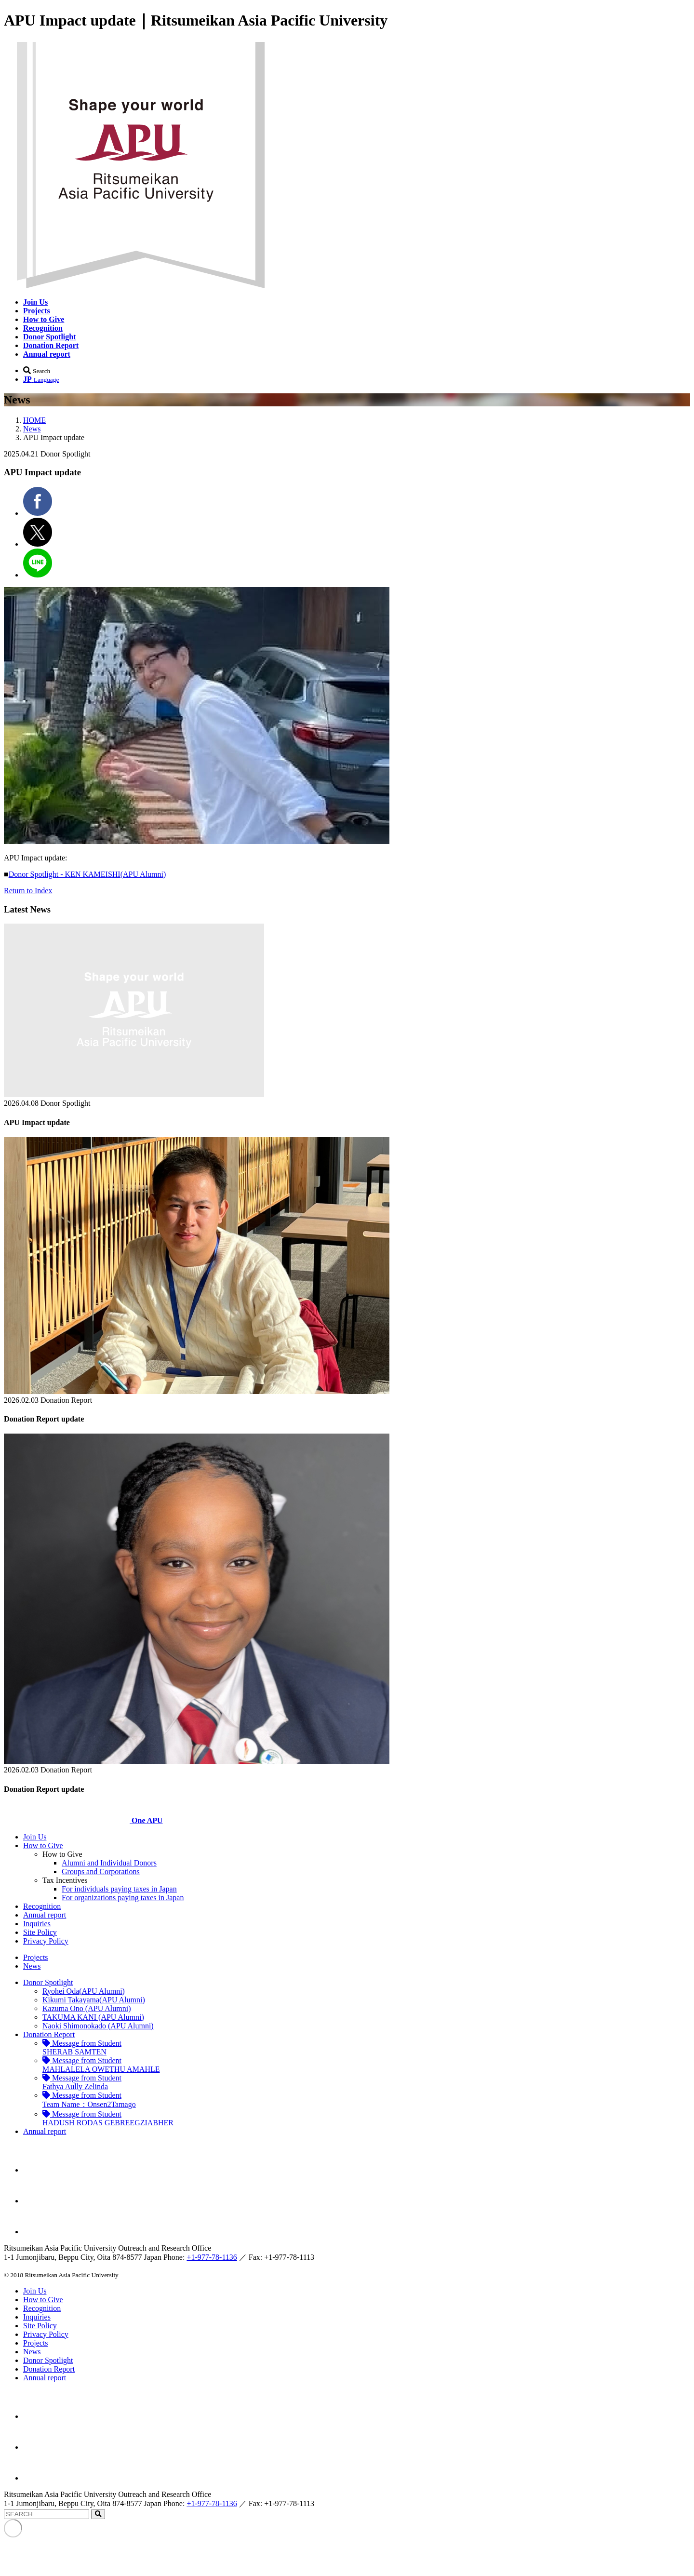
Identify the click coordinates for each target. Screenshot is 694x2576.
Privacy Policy (45, 1941)
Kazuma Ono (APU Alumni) (86, 2008)
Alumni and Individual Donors (109, 1863)
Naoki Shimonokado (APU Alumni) (98, 2026)
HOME (34, 420)
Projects (35, 1957)
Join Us (34, 1837)
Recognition (42, 1906)
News (31, 429)
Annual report (44, 1915)
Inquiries (37, 1923)
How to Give (43, 1845)
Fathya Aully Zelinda (81, 2082)
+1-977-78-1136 (212, 2257)
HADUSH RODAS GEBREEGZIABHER (108, 2118)
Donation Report (49, 2034)
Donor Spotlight (48, 1982)
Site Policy (40, 1932)
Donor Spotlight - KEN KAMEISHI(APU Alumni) (87, 874)
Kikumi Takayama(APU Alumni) (93, 2000)
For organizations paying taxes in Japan (123, 1897)
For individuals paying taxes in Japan (119, 1889)
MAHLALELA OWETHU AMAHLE (101, 2064)
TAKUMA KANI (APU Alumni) (93, 2017)
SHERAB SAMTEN (81, 2047)
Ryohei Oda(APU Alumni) (83, 1991)
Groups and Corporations (101, 1871)
